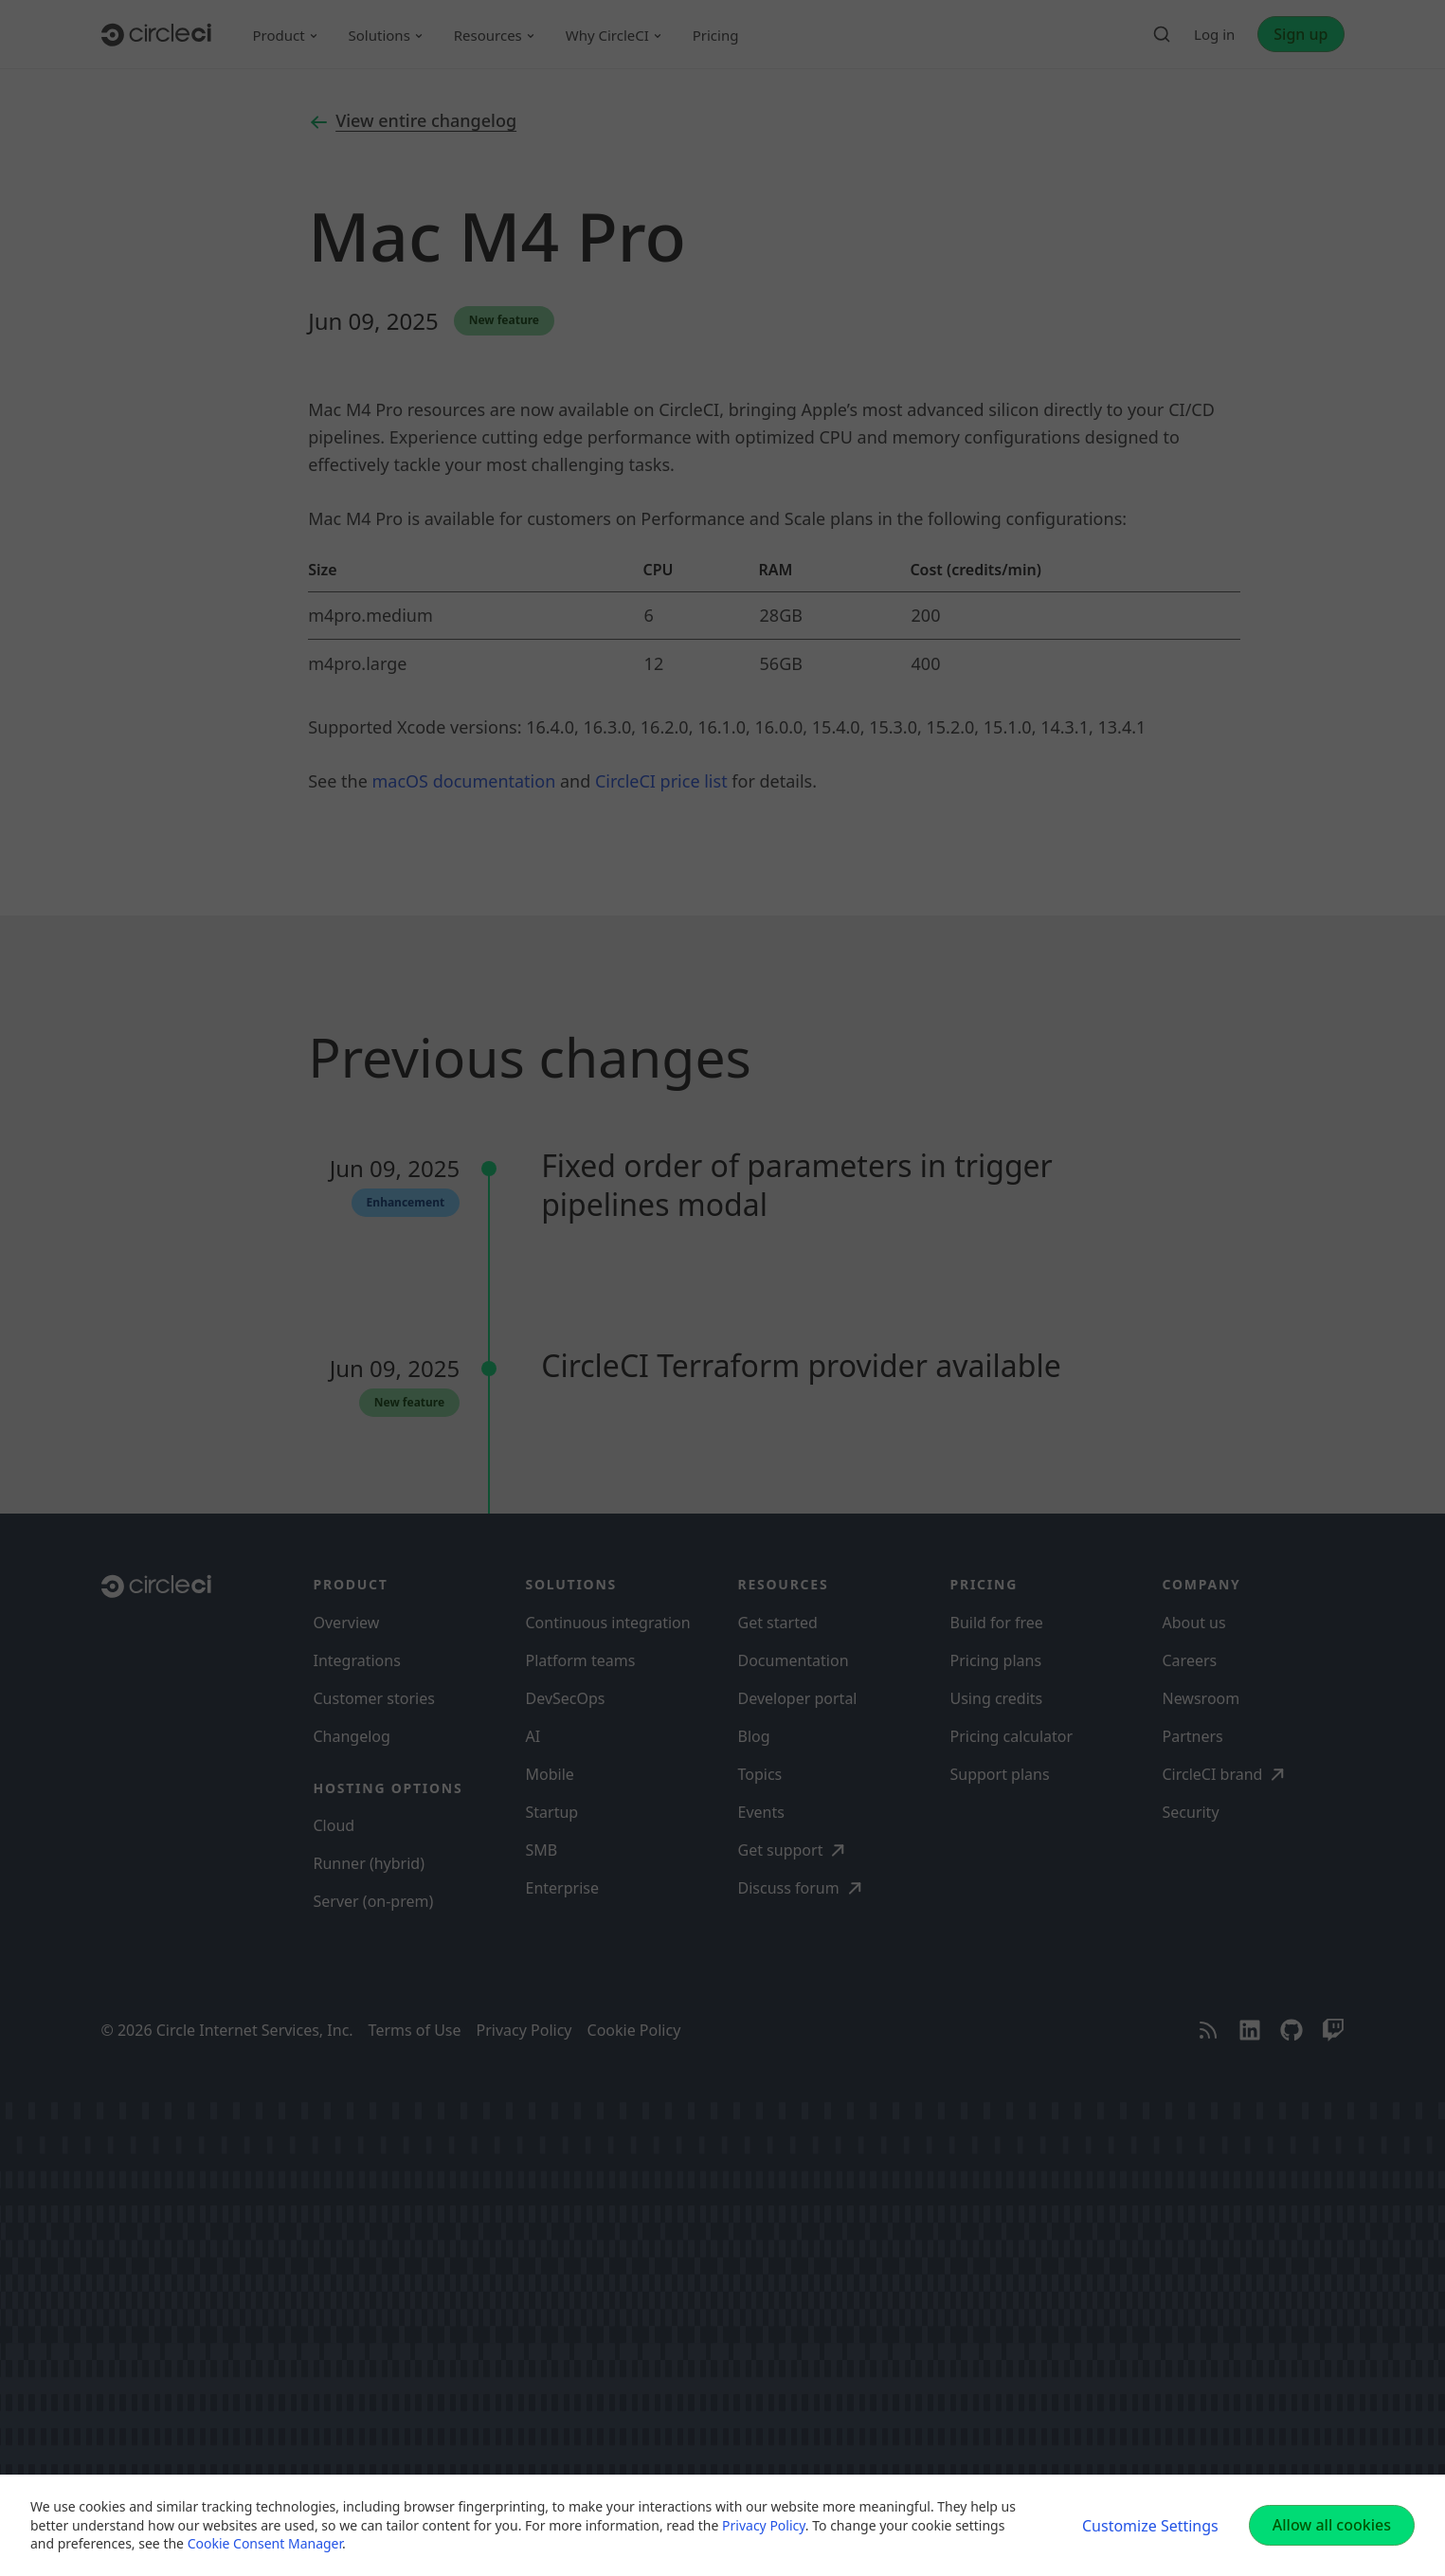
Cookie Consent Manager (265, 2543)
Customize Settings (1150, 2525)
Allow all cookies (1332, 2524)
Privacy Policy (763, 2525)
